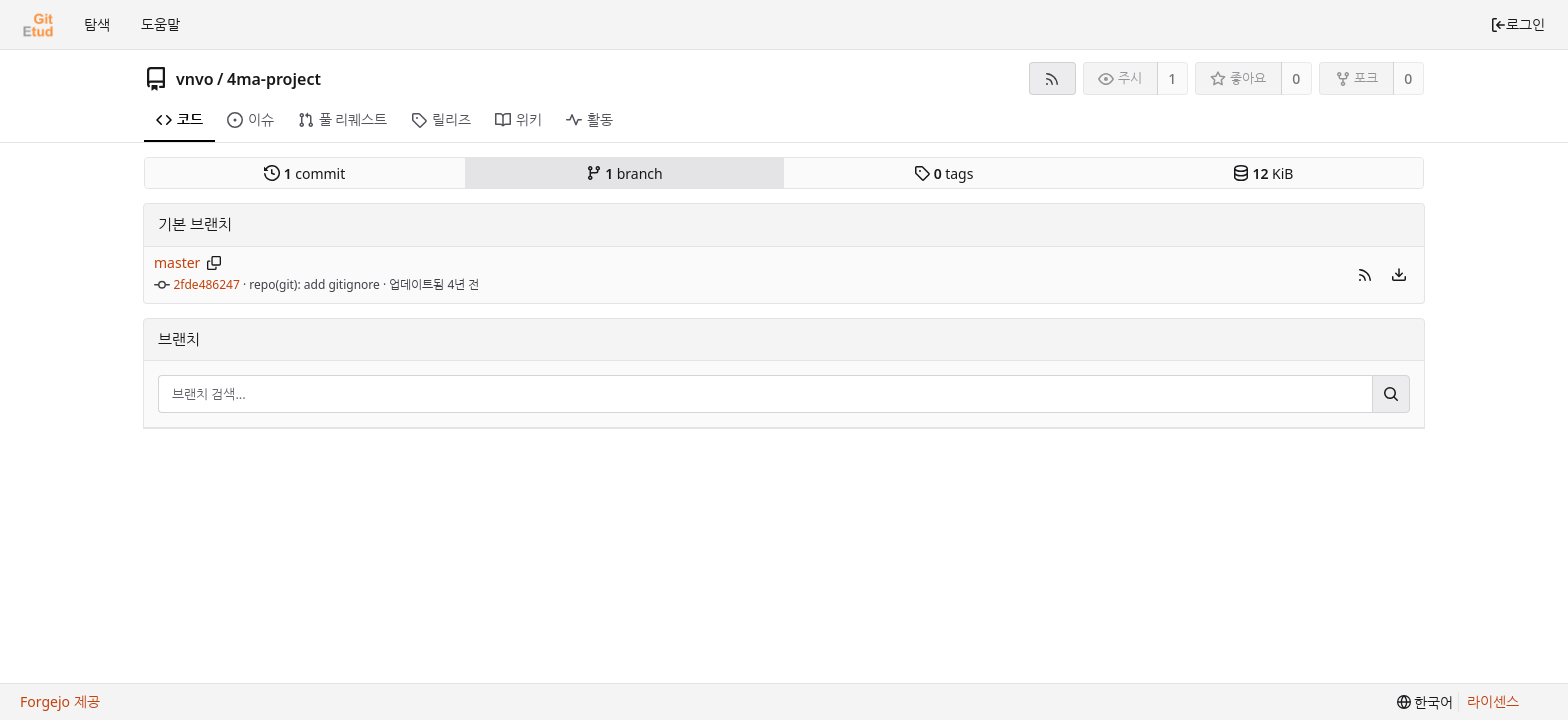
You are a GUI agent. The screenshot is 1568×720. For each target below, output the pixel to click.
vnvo (195, 79)
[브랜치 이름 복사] (214, 263)
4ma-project (274, 79)
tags (943, 173)
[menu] (1399, 275)
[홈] (38, 25)
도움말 (160, 24)
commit (304, 173)
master (177, 262)
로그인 (1517, 24)
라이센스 (1493, 701)
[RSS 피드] (1052, 78)
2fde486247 (207, 284)
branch (624, 173)
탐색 (97, 24)
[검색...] (1391, 394)
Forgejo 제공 (60, 701)
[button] (1365, 275)
